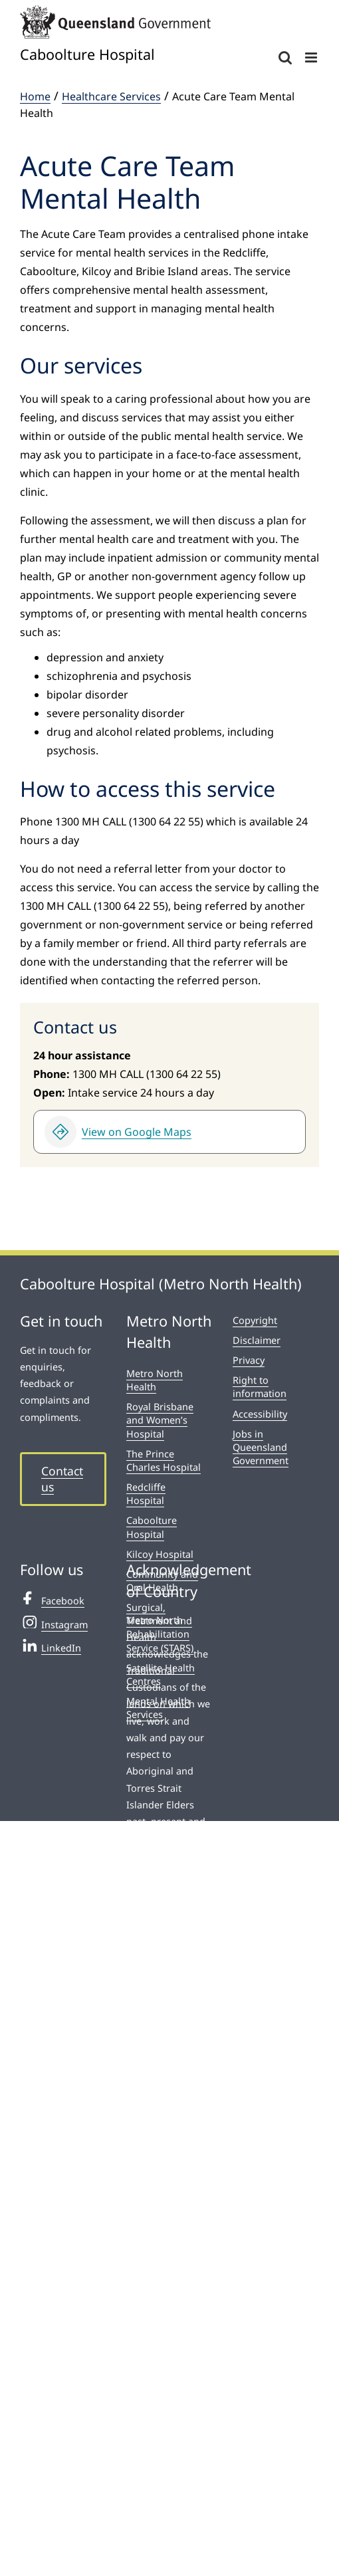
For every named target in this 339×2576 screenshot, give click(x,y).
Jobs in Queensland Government (260, 1447)
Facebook (52, 1599)
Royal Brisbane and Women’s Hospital (159, 1420)
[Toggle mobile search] (285, 57)
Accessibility (260, 1414)
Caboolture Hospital (151, 1527)
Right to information (259, 1387)
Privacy (249, 1360)
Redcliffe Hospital (146, 1494)
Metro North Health (154, 1380)
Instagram (54, 1623)
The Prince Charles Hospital (163, 1460)
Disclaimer (257, 1340)
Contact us (62, 1479)
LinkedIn (50, 1646)
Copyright (255, 1320)
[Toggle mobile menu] (312, 57)
